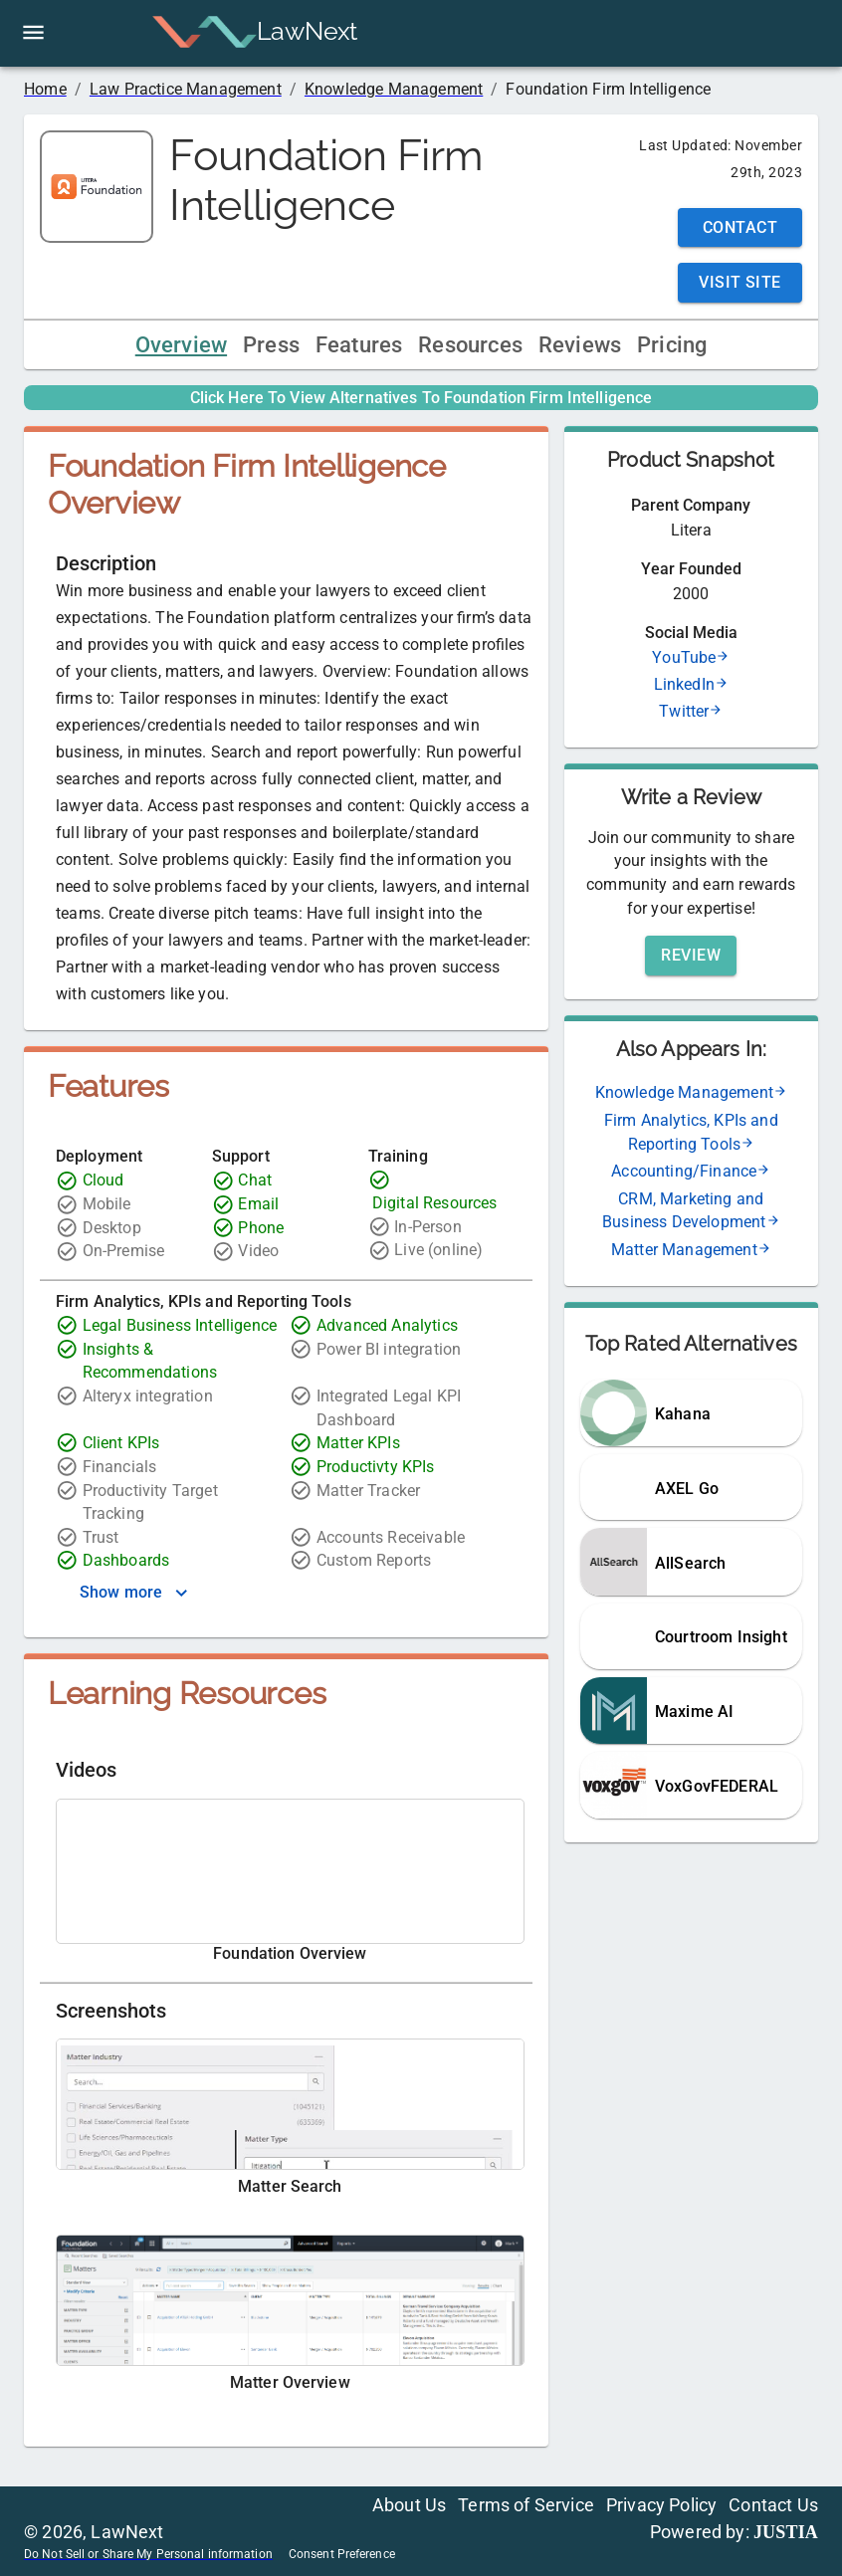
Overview (181, 344)
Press (271, 344)
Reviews (579, 344)
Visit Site (740, 282)
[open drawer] (33, 32)
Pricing (672, 344)
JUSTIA (785, 2532)
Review (691, 955)
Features (359, 344)
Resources (470, 344)
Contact (740, 227)
